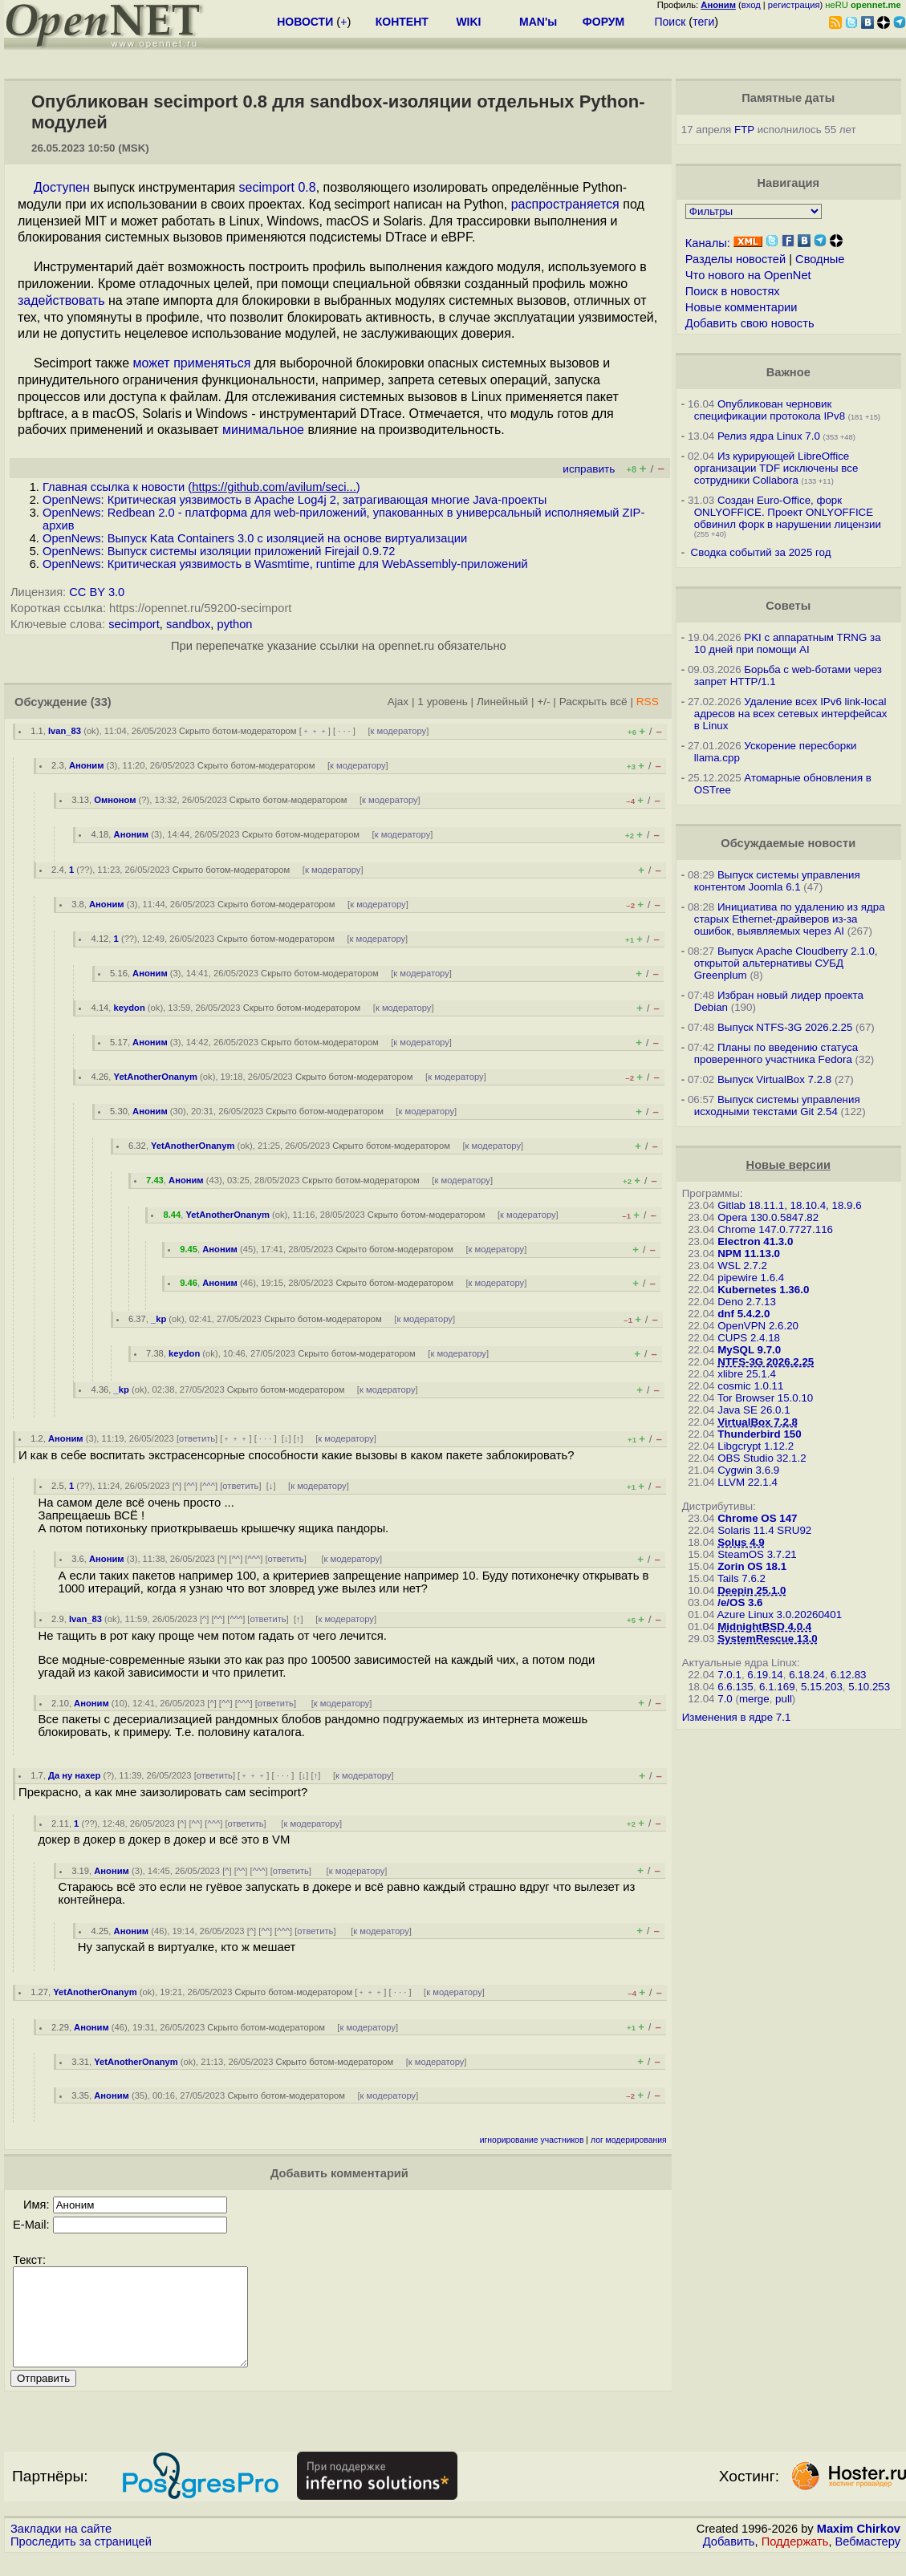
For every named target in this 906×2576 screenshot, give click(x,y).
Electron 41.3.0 (755, 1241)
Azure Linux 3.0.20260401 (779, 1614)
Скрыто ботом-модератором (238, 731)
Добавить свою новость (750, 323)
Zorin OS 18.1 (751, 1566)
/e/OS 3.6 (739, 1602)
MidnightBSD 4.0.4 (764, 1627)
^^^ (208, 1486)
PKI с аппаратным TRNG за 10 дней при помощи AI (787, 643)
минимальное (263, 429)
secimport (134, 624)
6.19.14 (764, 1675)
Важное (788, 372)
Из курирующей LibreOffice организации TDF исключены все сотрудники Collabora (776, 468)
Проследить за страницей (81, 2560)
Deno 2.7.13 (746, 1302)
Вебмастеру (867, 2560)
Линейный (502, 702)
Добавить (729, 2560)
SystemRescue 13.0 (767, 1639)
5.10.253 (869, 1687)
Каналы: (707, 243)
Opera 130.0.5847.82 (768, 1217)
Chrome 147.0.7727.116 (775, 1229)
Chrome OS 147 (757, 1518)
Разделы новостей (735, 259)
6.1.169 (776, 1687)
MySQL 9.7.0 (749, 1350)
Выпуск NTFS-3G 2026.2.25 (784, 1027)
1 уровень (442, 702)
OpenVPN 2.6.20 (757, 1326)
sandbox (188, 624)
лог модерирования (629, 2140)
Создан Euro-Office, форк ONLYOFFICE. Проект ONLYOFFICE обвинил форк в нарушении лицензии (787, 512)
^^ (190, 1486)
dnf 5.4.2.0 (743, 1314)
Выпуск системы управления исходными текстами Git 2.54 (777, 1105)
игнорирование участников (532, 2140)
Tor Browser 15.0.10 (765, 1398)
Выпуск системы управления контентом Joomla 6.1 (777, 881)
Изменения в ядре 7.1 (736, 1717)
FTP (744, 130)
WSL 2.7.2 (742, 1266)
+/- (543, 702)
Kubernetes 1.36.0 (763, 1290)
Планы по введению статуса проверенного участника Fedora (776, 1053)
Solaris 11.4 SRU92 (764, 1530)
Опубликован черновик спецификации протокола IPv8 (769, 410)
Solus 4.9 (741, 1542)
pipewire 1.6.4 (750, 1278)
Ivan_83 (64, 731)
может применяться (192, 363)
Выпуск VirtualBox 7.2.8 (774, 1079)
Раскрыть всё (593, 702)
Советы (788, 605)
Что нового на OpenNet (748, 275)
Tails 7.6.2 (741, 1578)
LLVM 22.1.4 (747, 1482)
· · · (344, 731)
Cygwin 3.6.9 (748, 1470)
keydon (129, 1007)
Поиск (669, 21)
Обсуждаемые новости (788, 843)
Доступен (62, 187)
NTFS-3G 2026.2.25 (765, 1362)
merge (754, 1699)
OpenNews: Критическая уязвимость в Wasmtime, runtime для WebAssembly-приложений (285, 564)
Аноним (86, 765)
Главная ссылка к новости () (201, 487)
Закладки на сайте (61, 2548)
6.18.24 (806, 1675)
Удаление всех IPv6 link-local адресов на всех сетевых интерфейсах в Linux (791, 714)
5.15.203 (822, 1687)
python (234, 624)
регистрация (794, 5)
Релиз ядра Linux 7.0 (768, 436)
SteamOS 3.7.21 (757, 1554)
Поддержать (795, 2560)
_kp (158, 1319)
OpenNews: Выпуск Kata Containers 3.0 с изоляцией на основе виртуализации (255, 538)
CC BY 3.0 (96, 592)
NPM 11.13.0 (748, 1253)
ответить (197, 1438)
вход (751, 5)
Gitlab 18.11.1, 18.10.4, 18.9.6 (789, 1205)
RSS (647, 702)
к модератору (399, 731)
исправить (589, 469)
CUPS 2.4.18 (748, 1338)
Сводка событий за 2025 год (761, 552)
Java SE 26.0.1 (753, 1410)
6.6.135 (735, 1687)
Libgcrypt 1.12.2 (755, 1446)
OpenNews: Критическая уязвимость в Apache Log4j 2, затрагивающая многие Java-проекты (294, 499)
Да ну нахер (74, 1775)
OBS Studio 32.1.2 (761, 1458)
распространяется (565, 204)
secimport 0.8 (277, 187)
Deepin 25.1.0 (751, 1590)
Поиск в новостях (732, 291)
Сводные (819, 259)
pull (783, 1699)
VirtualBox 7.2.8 (757, 1422)
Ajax (398, 702)
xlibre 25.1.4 (746, 1374)
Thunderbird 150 (759, 1434)
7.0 (725, 1699)
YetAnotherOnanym (155, 1076)
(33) (101, 702)
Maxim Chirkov (858, 2548)
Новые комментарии (741, 307)
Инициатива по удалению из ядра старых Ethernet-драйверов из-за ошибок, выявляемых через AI (789, 919)
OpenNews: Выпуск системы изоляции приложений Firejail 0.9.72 (219, 551)
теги (703, 21)
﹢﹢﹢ (315, 731)
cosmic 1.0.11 (750, 1386)
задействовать (61, 300)
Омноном (115, 800)
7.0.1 (729, 1675)
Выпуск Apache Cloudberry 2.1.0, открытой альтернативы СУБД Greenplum (786, 963)
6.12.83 (848, 1675)
